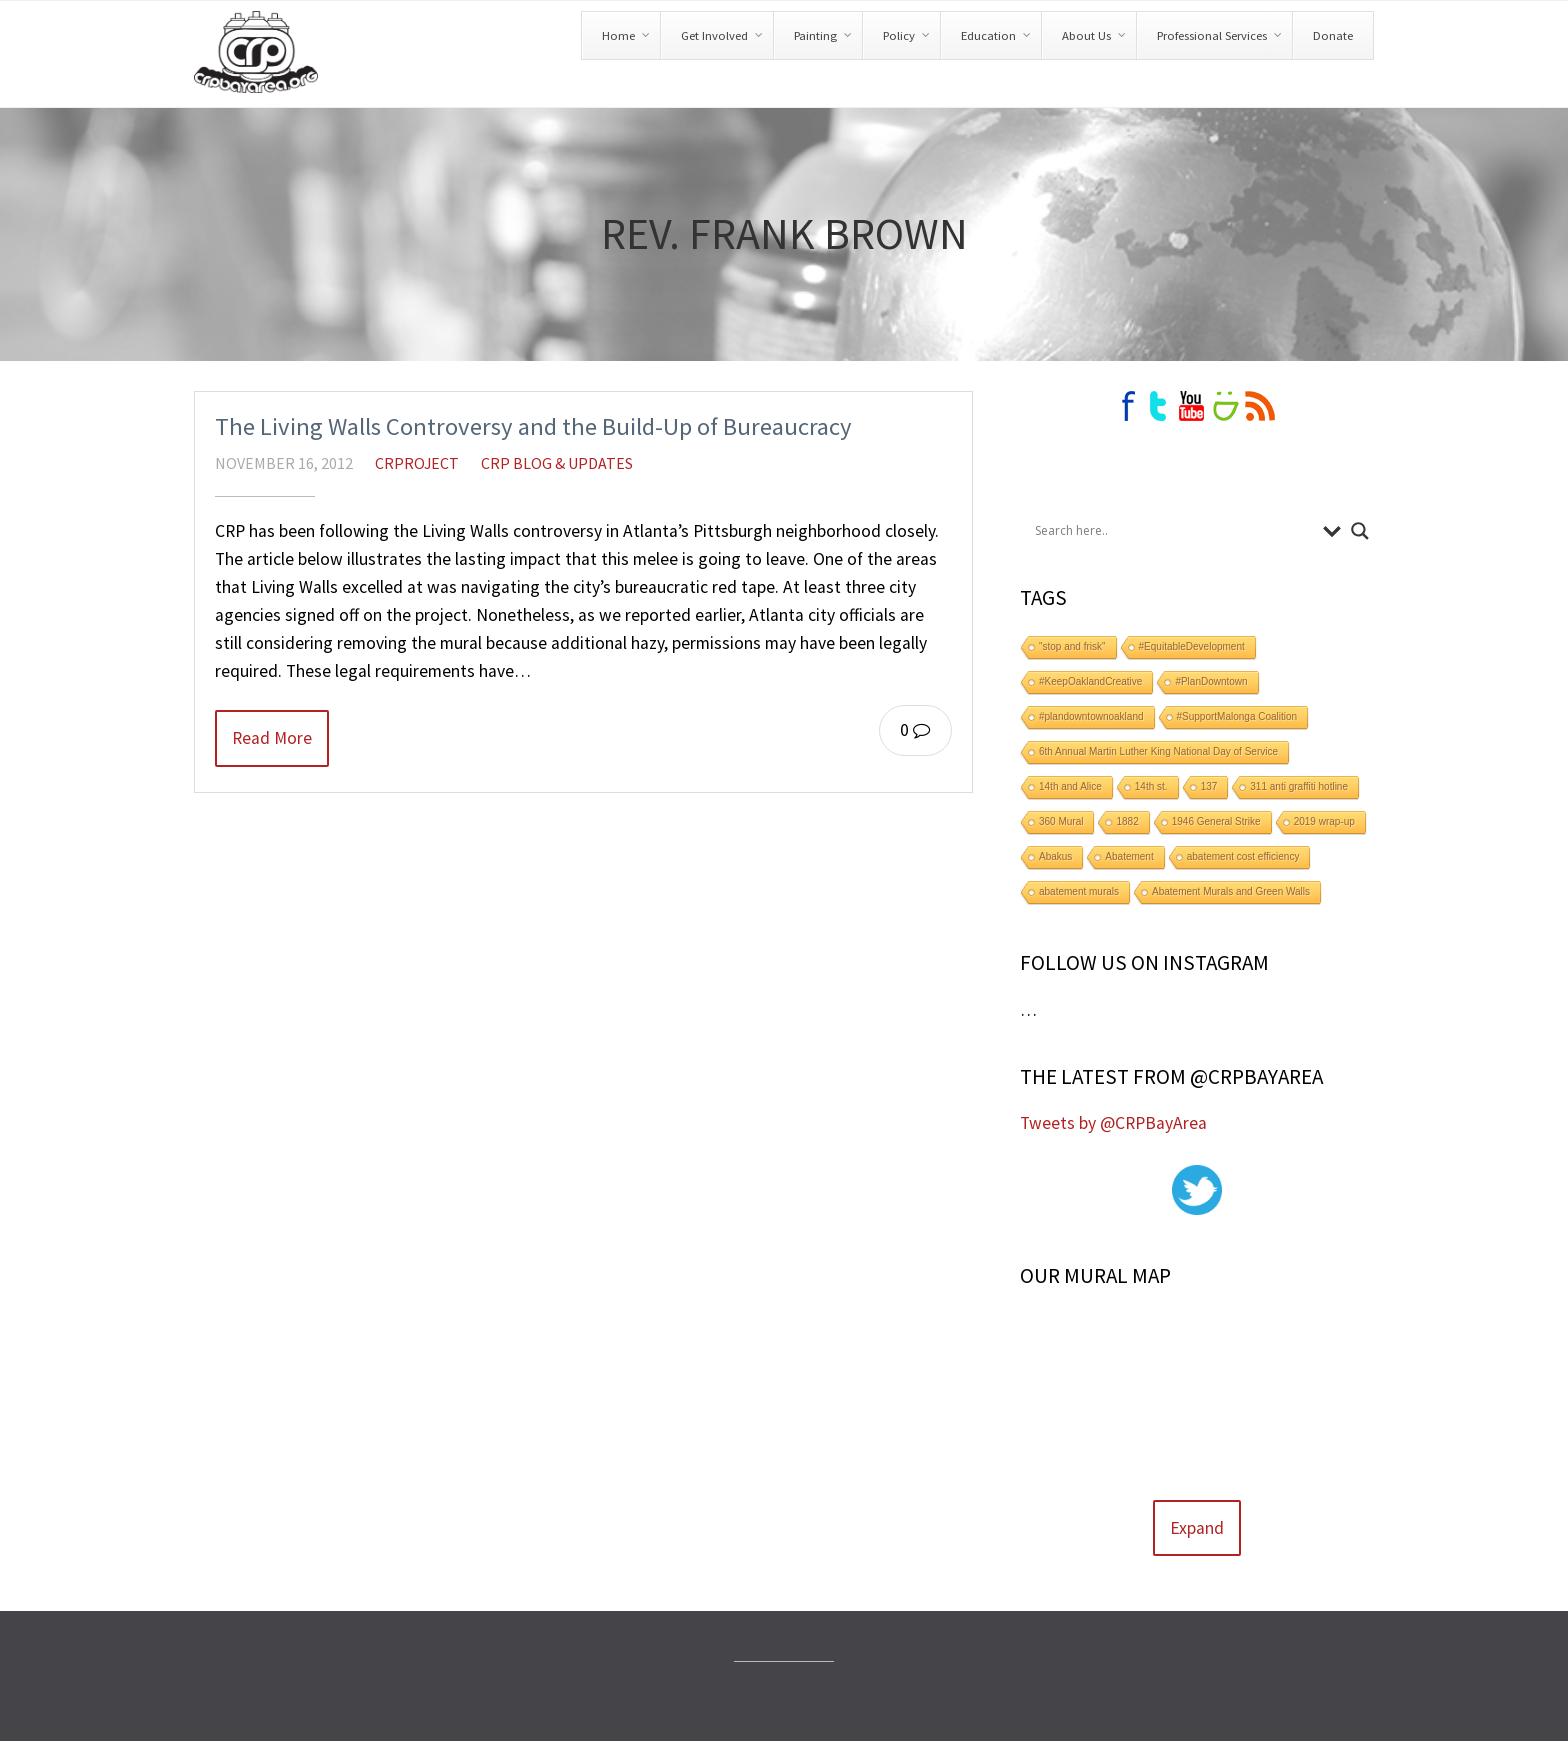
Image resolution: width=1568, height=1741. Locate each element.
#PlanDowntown (1211, 681)
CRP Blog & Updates (557, 463)
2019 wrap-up (1324, 821)
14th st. (1151, 786)
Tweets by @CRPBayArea (1113, 1123)
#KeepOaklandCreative (1090, 681)
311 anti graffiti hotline (1299, 786)
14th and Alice (1070, 786)
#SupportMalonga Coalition (1237, 716)
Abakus (1055, 856)
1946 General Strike (1216, 821)
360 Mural (1061, 821)
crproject (417, 463)
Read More (272, 738)
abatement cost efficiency (1243, 856)
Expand (1197, 1528)
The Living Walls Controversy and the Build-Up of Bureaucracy (533, 426)
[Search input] (1174, 531)
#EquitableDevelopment (1192, 646)
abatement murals (1079, 891)
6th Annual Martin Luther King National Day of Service (1158, 751)
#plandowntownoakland (1091, 716)
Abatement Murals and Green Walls (1231, 891)
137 (1209, 786)
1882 (1127, 821)
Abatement (1129, 856)
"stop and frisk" (1072, 646)
